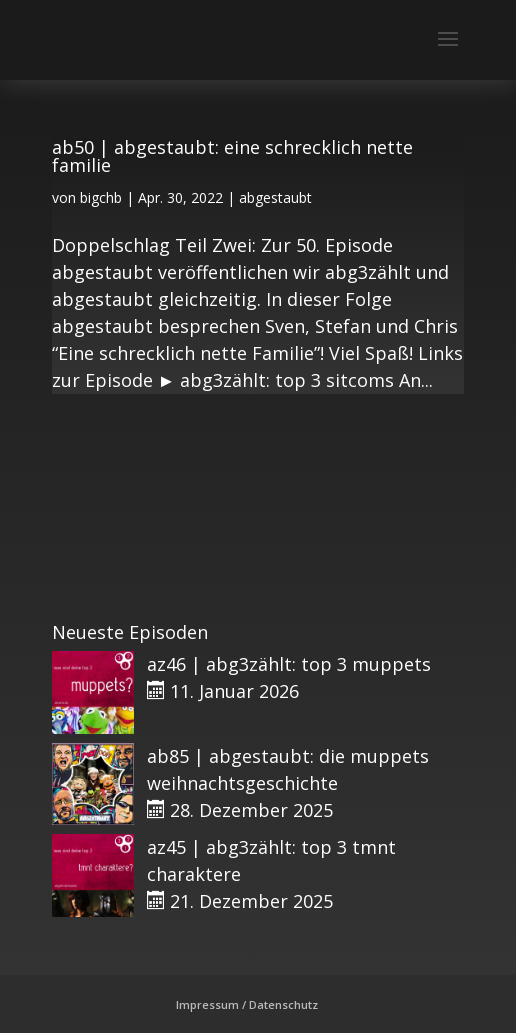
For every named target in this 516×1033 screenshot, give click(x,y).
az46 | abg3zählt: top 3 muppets (289, 664)
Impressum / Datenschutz (247, 1004)
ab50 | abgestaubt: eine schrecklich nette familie (232, 156)
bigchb (101, 197)
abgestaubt (275, 197)
